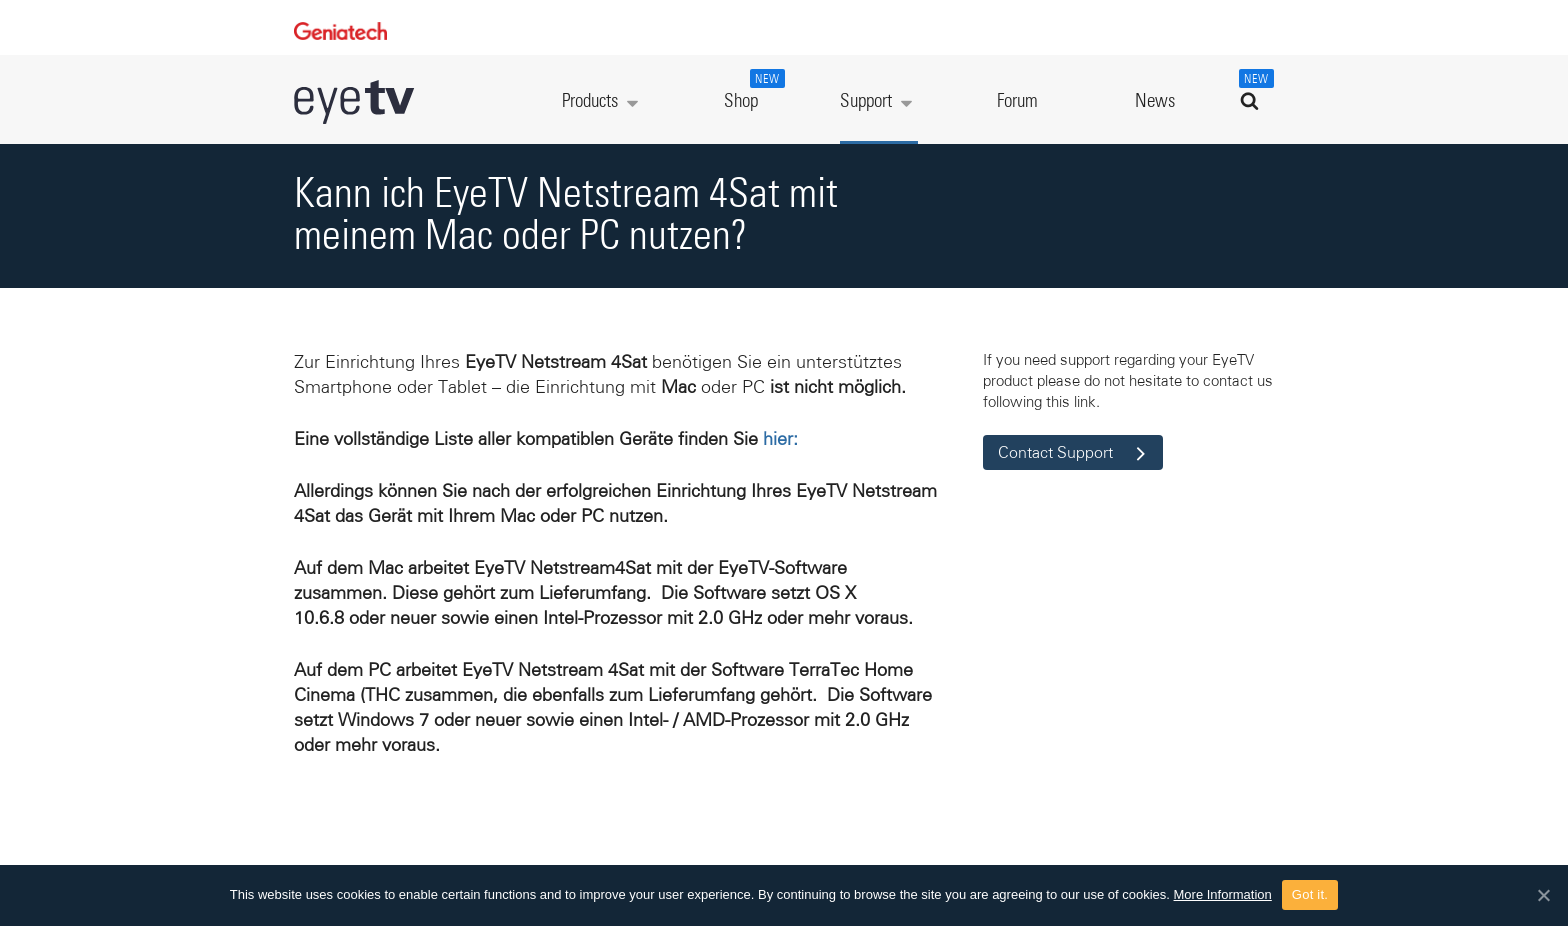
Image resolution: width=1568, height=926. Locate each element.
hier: (780, 439)
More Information (1223, 894)
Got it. (1310, 894)
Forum (1017, 101)
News (1155, 101)
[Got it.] (1543, 895)
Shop (752, 90)
